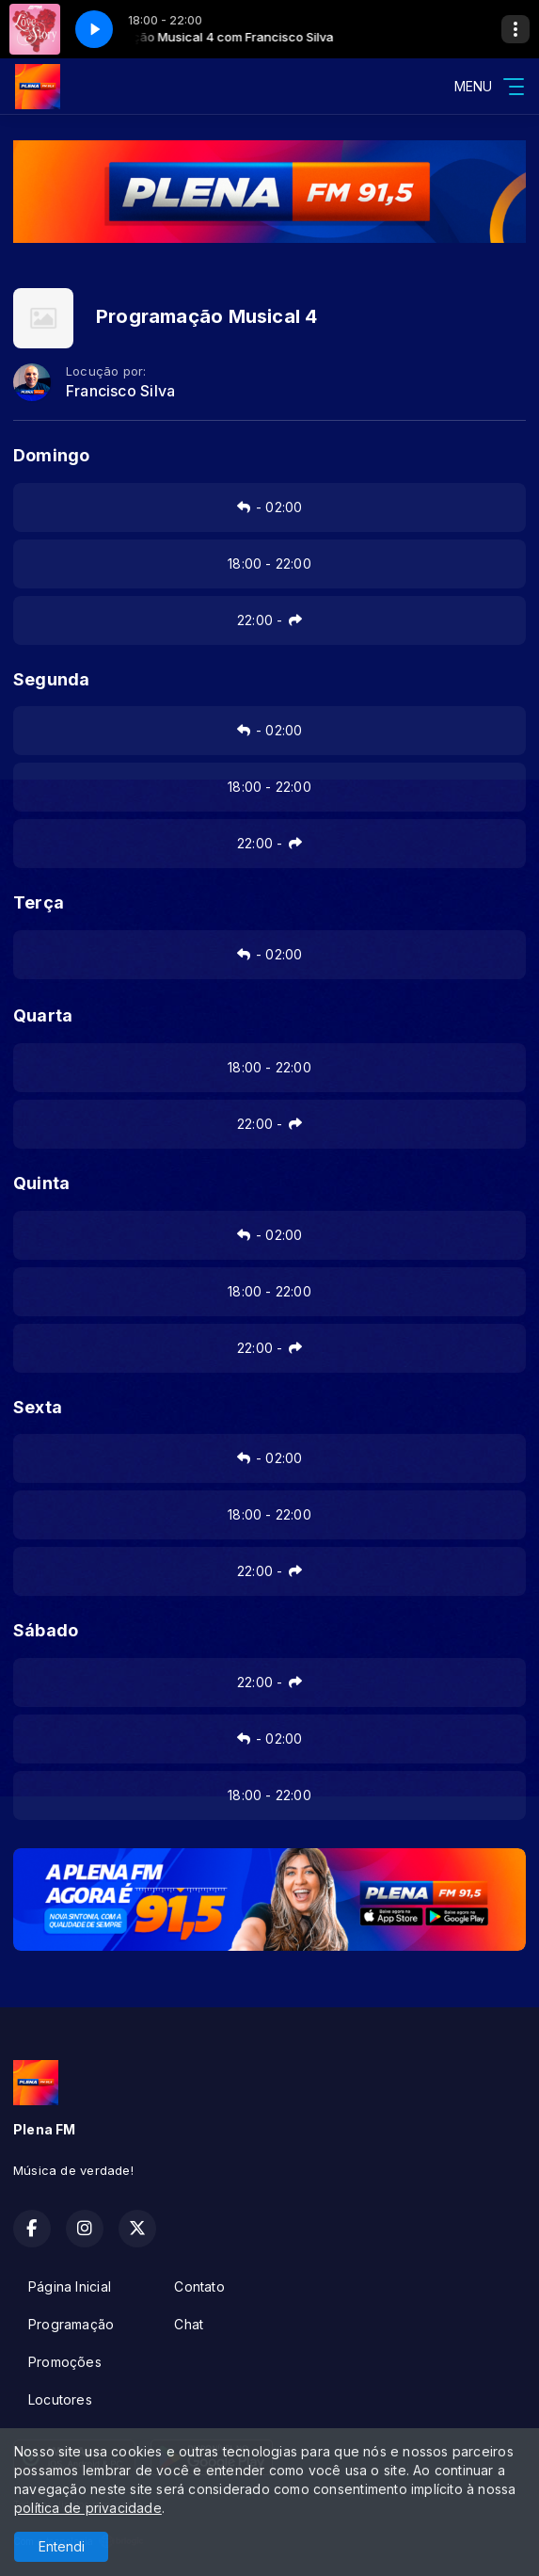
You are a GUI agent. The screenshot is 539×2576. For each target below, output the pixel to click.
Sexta (37, 1407)
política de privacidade (88, 2508)
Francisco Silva (120, 391)
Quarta (42, 1015)
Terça (38, 902)
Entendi (62, 2546)
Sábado (45, 1630)
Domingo (51, 455)
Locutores (60, 2399)
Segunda (51, 679)
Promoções (65, 2362)
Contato (199, 2286)
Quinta (41, 1183)
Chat (188, 2324)
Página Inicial (69, 2286)
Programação (71, 2324)
